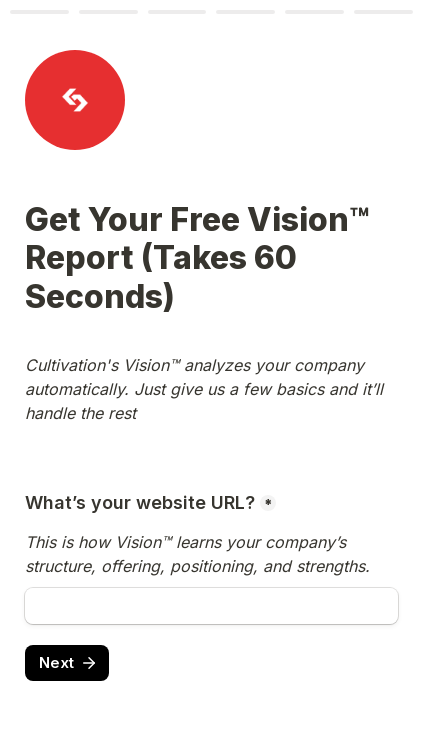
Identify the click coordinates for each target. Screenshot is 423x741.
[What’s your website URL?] (211, 606)
